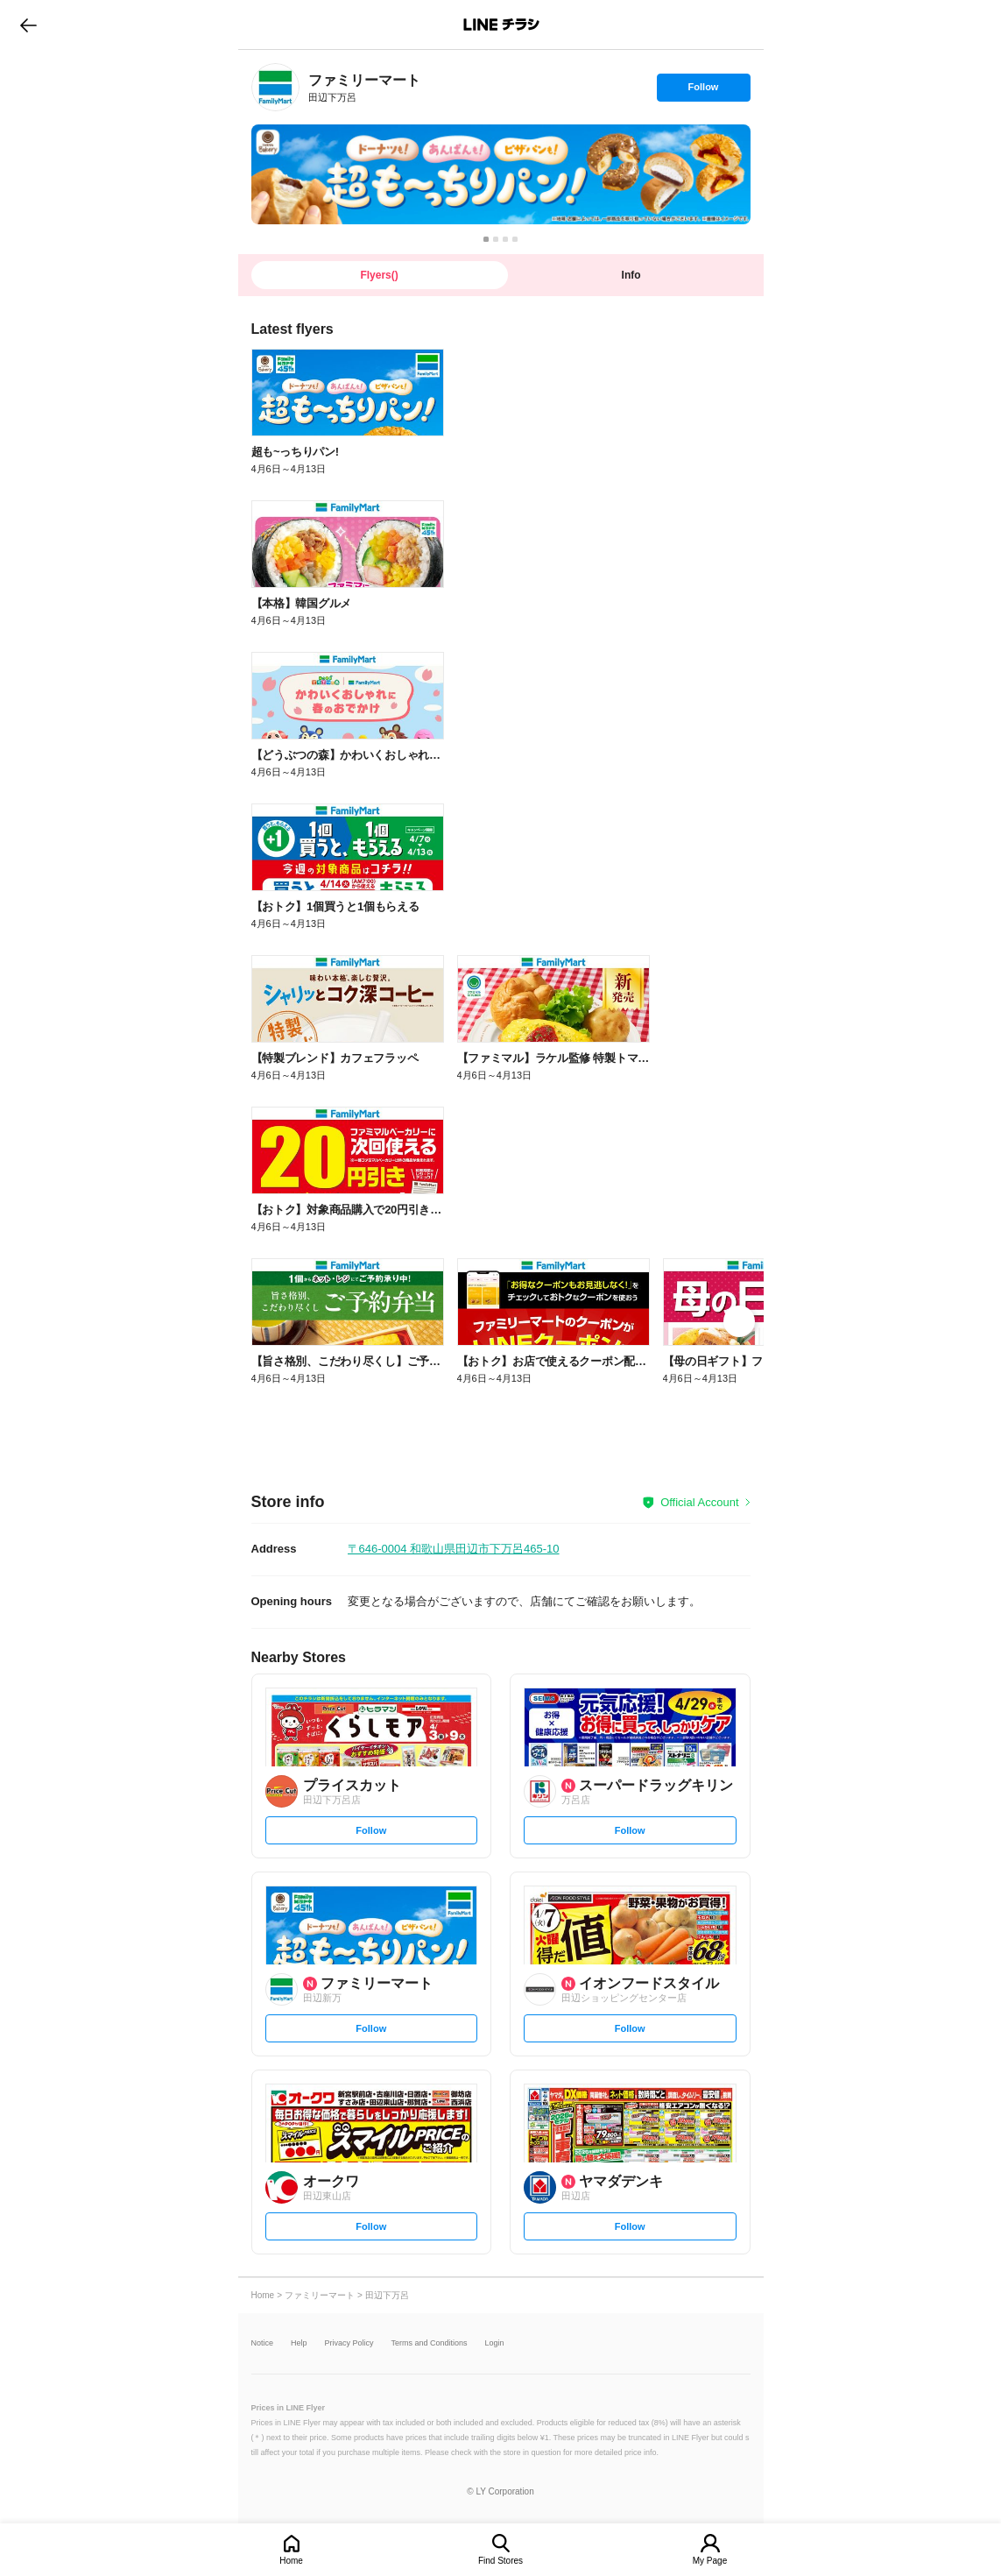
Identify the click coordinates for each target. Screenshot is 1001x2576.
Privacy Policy (349, 2343)
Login (494, 2343)
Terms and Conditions (429, 2343)
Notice (262, 2343)
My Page (710, 2560)
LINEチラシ (502, 24)
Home (291, 2560)
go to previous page (28, 24)
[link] (275, 87)
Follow (703, 91)
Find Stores (500, 2560)
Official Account (699, 1502)
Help (299, 2343)
